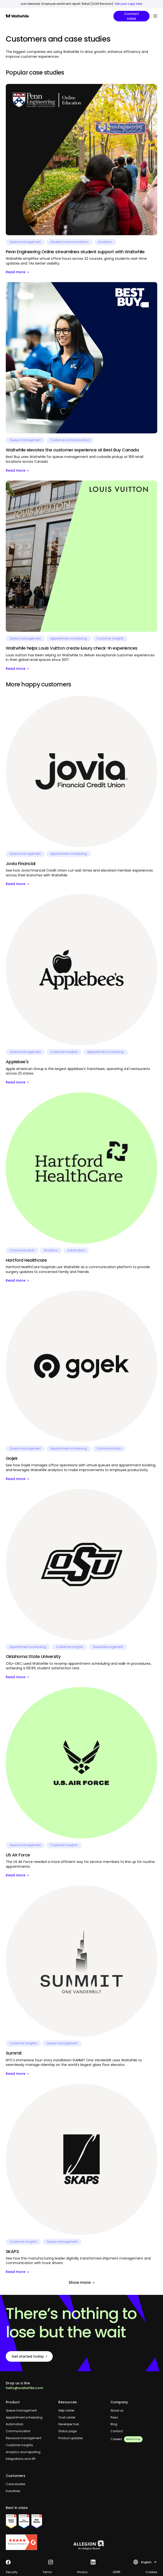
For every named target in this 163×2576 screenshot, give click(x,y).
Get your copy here (128, 4)
